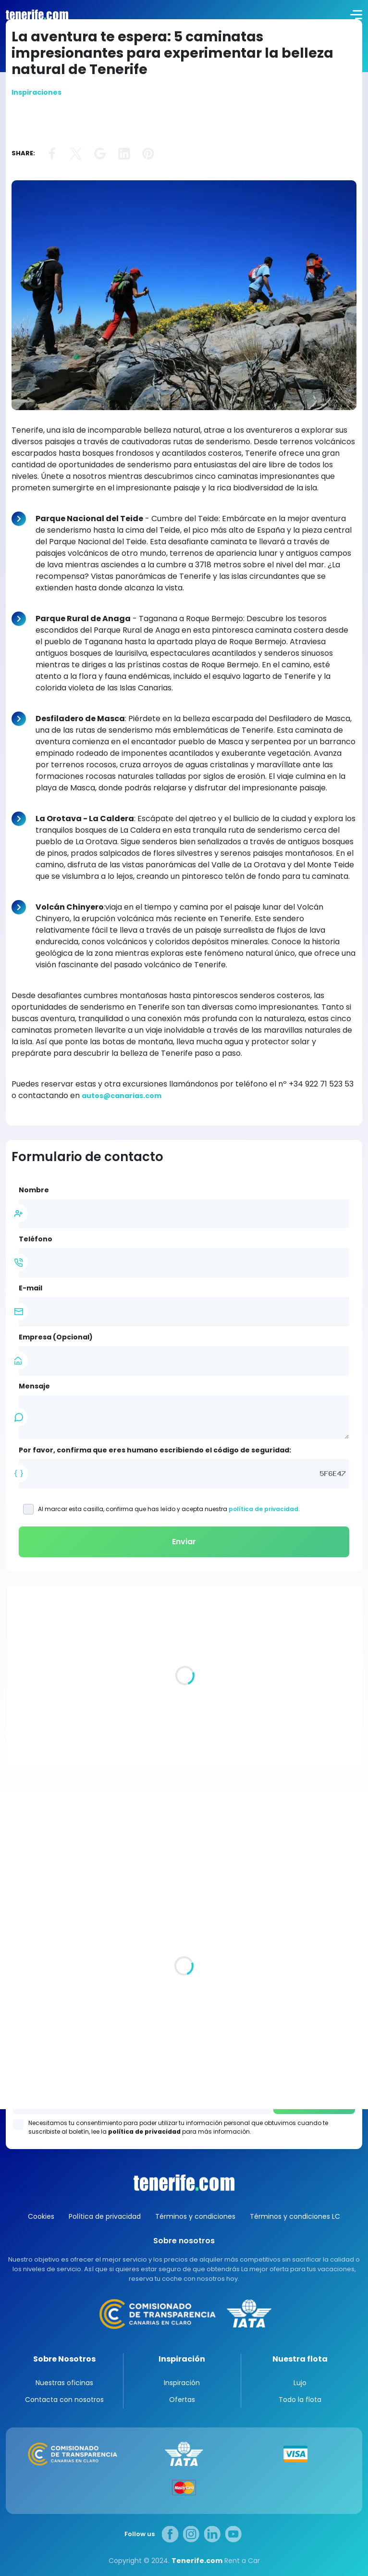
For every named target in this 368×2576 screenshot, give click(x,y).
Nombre (34, 1190)
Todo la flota (300, 2399)
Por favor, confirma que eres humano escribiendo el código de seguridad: (155, 1450)
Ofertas (182, 2399)
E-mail (30, 1288)
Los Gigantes (184, 2063)
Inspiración (182, 2358)
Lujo (300, 2383)
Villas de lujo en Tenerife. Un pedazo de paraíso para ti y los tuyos (171, 1718)
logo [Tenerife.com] (36, 14)
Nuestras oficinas (64, 2383)
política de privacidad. (264, 1509)
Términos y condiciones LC (295, 2216)
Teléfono (35, 1239)
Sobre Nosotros (64, 2358)
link (52, 154)
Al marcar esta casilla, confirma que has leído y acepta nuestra (162, 1509)
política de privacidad (144, 2131)
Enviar (184, 1541)
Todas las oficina (36, 1951)
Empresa (56, 1337)
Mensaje (34, 1386)
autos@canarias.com (121, 1095)
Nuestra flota (300, 2358)
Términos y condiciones (195, 2216)
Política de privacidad (105, 2216)
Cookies (41, 2216)
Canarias (184, 2182)
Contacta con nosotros (64, 2399)
